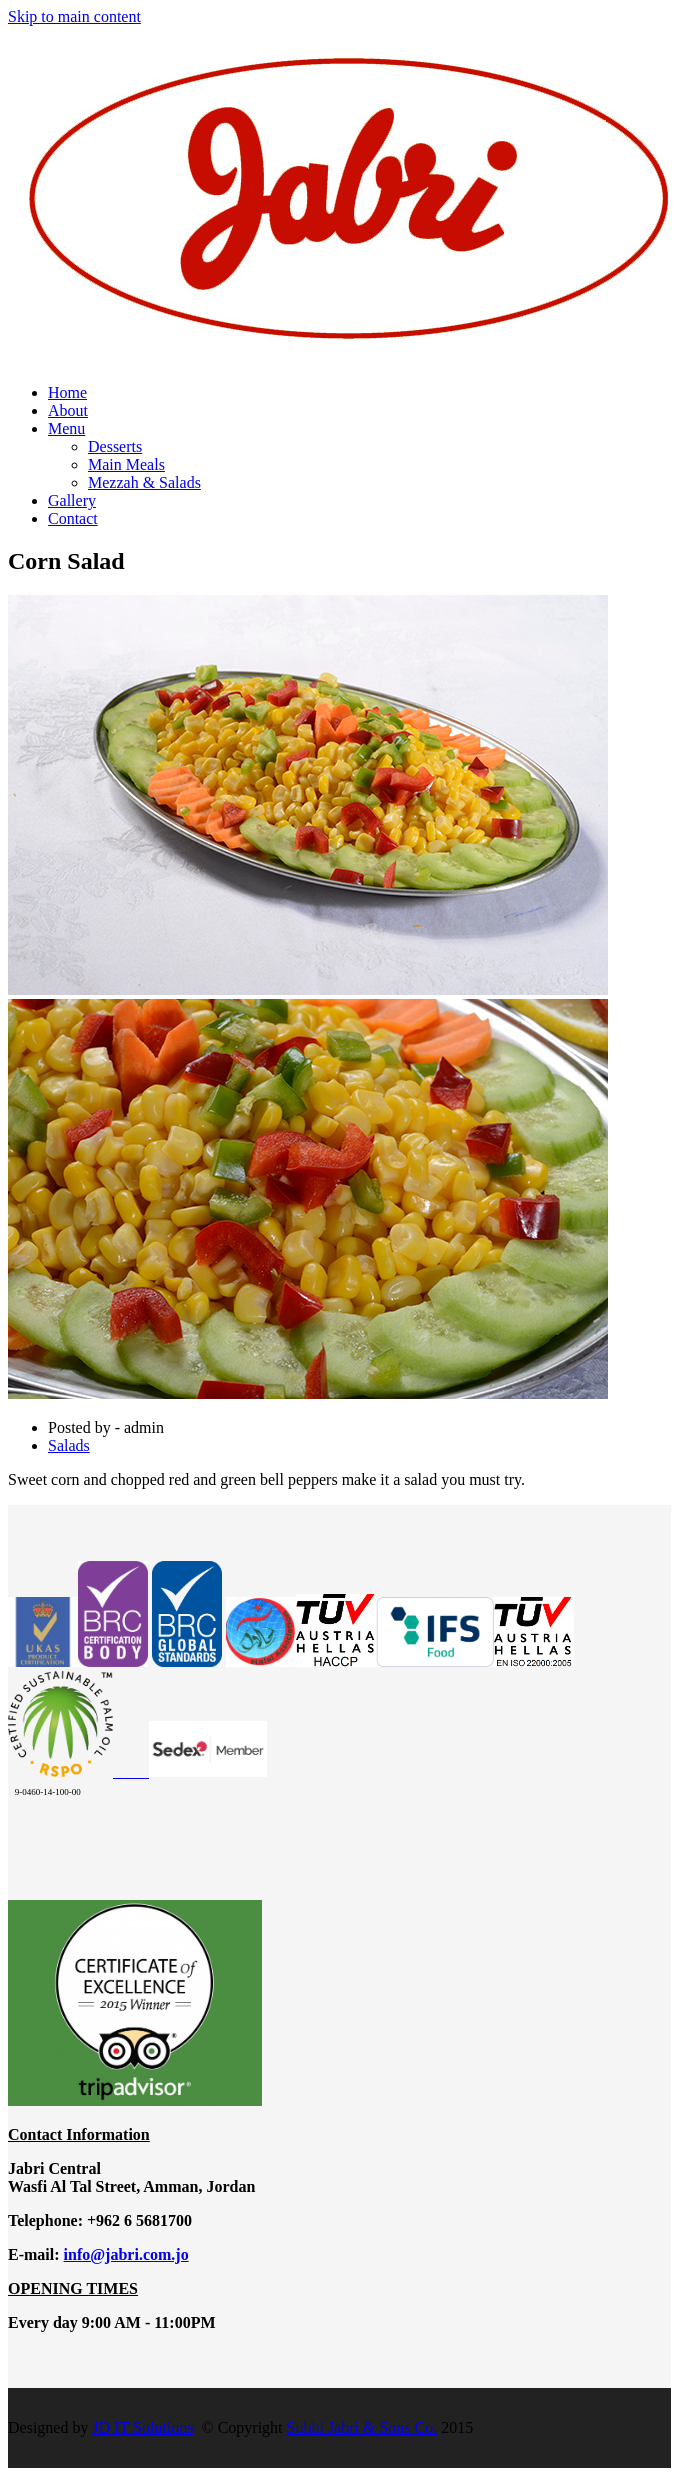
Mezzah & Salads (144, 482)
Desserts (115, 446)
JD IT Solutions (142, 2427)
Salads (69, 1445)
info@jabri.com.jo (126, 2254)
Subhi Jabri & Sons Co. (362, 2427)
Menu (66, 428)
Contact (73, 518)
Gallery (72, 500)
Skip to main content (74, 16)
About (68, 410)
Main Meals (126, 464)
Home (67, 392)
